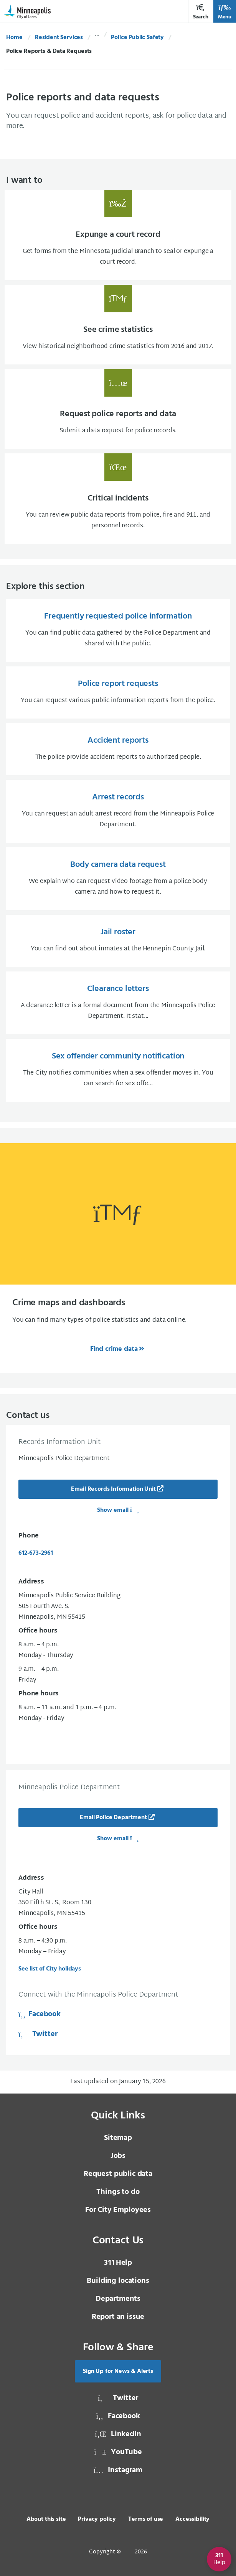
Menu (224, 12)
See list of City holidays (49, 1969)
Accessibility (192, 2519)
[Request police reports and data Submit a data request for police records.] (118, 409)
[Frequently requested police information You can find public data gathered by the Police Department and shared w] (118, 630)
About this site (46, 2519)
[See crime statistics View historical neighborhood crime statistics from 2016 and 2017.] (118, 324)
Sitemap (118, 2138)
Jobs (118, 2156)
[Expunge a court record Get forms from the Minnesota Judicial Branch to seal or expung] (118, 235)
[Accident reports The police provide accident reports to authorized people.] (118, 749)
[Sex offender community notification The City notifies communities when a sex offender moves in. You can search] (118, 1070)
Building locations (118, 2281)
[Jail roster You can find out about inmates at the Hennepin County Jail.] (118, 941)
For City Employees (118, 2210)
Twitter (37, 2034)
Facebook (39, 2014)
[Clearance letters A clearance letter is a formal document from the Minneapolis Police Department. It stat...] (118, 1002)
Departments (118, 2299)
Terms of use (145, 2519)
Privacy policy (97, 2519)
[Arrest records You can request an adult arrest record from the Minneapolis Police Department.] (118, 811)
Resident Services (59, 38)
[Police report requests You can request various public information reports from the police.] (118, 692)
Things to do (117, 2192)
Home (14, 38)
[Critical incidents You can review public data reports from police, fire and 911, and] (118, 498)
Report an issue (118, 2317)
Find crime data (114, 1349)
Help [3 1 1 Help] (118, 2263)
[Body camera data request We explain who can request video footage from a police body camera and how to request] (118, 878)
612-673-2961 (35, 1553)
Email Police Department (113, 1818)
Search (200, 12)
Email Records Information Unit (113, 1489)
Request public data (118, 2174)
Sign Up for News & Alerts (118, 2371)
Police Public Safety (137, 38)
